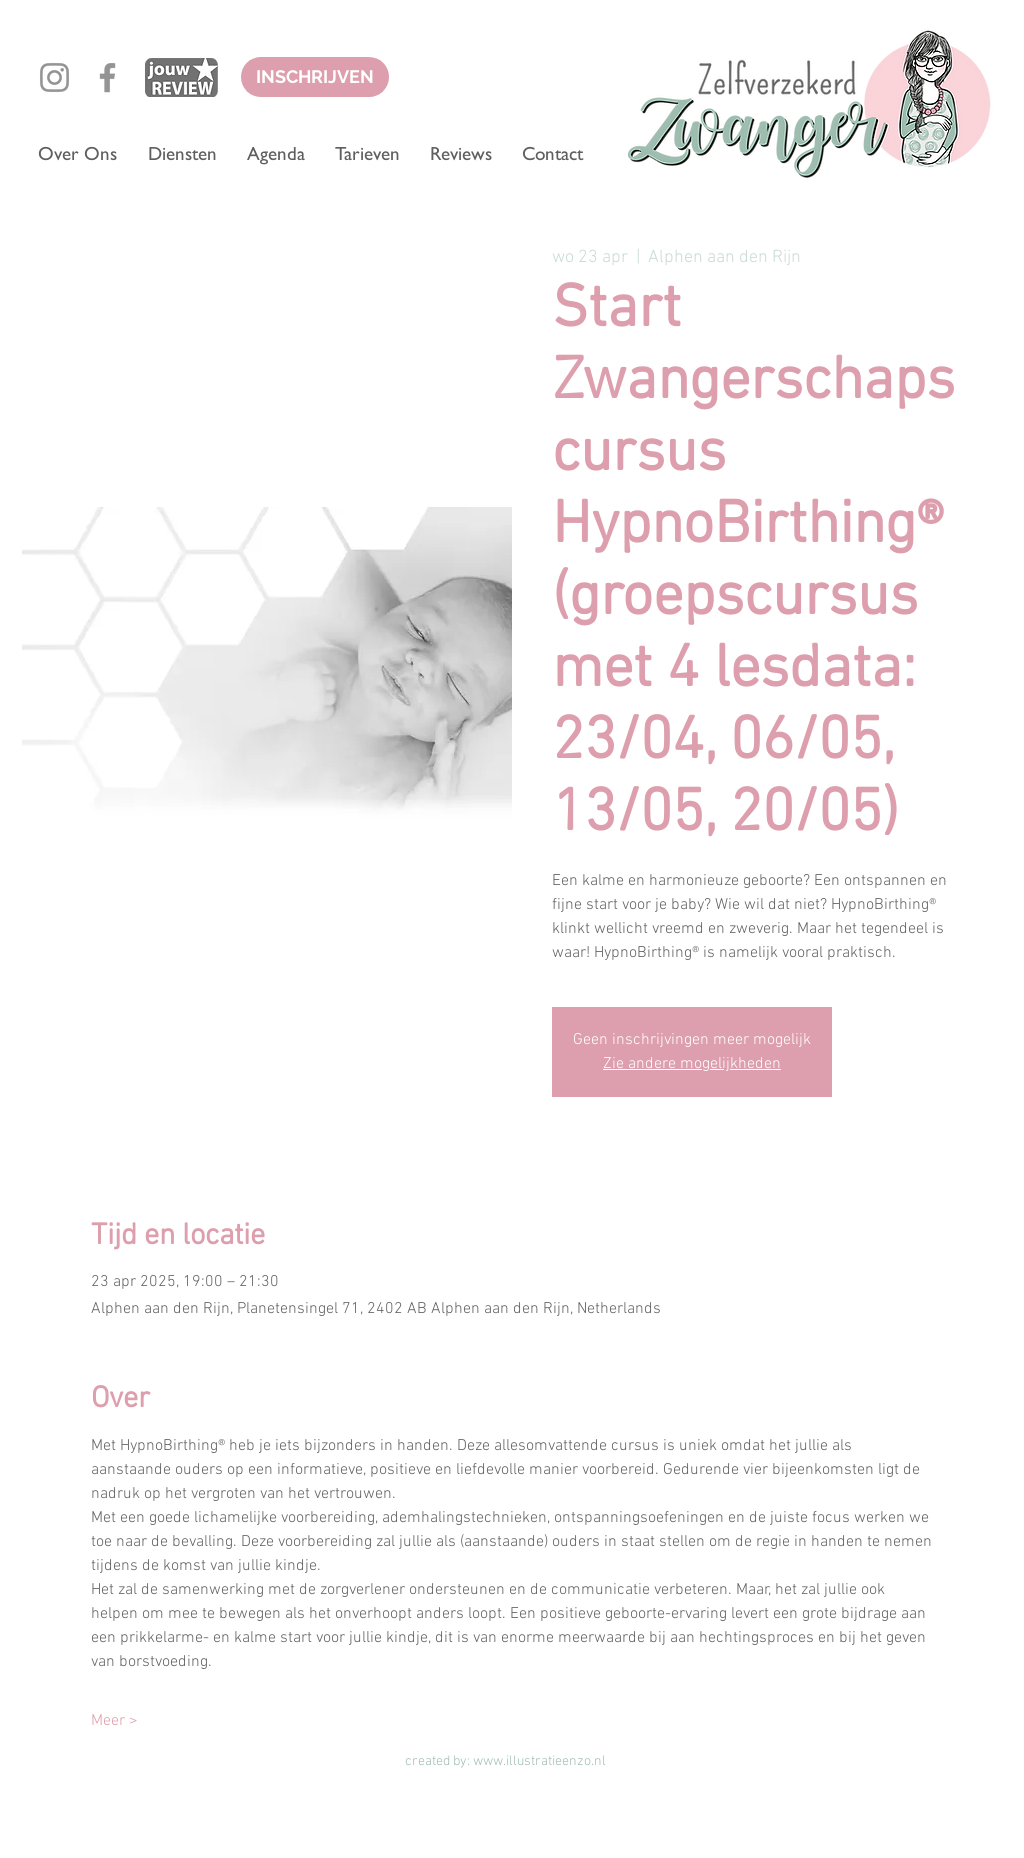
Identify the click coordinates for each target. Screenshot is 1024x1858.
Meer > (114, 1721)
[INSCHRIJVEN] (315, 77)
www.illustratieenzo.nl (539, 1761)
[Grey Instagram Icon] (54, 77)
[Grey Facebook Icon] (107, 77)
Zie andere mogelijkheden (692, 1064)
